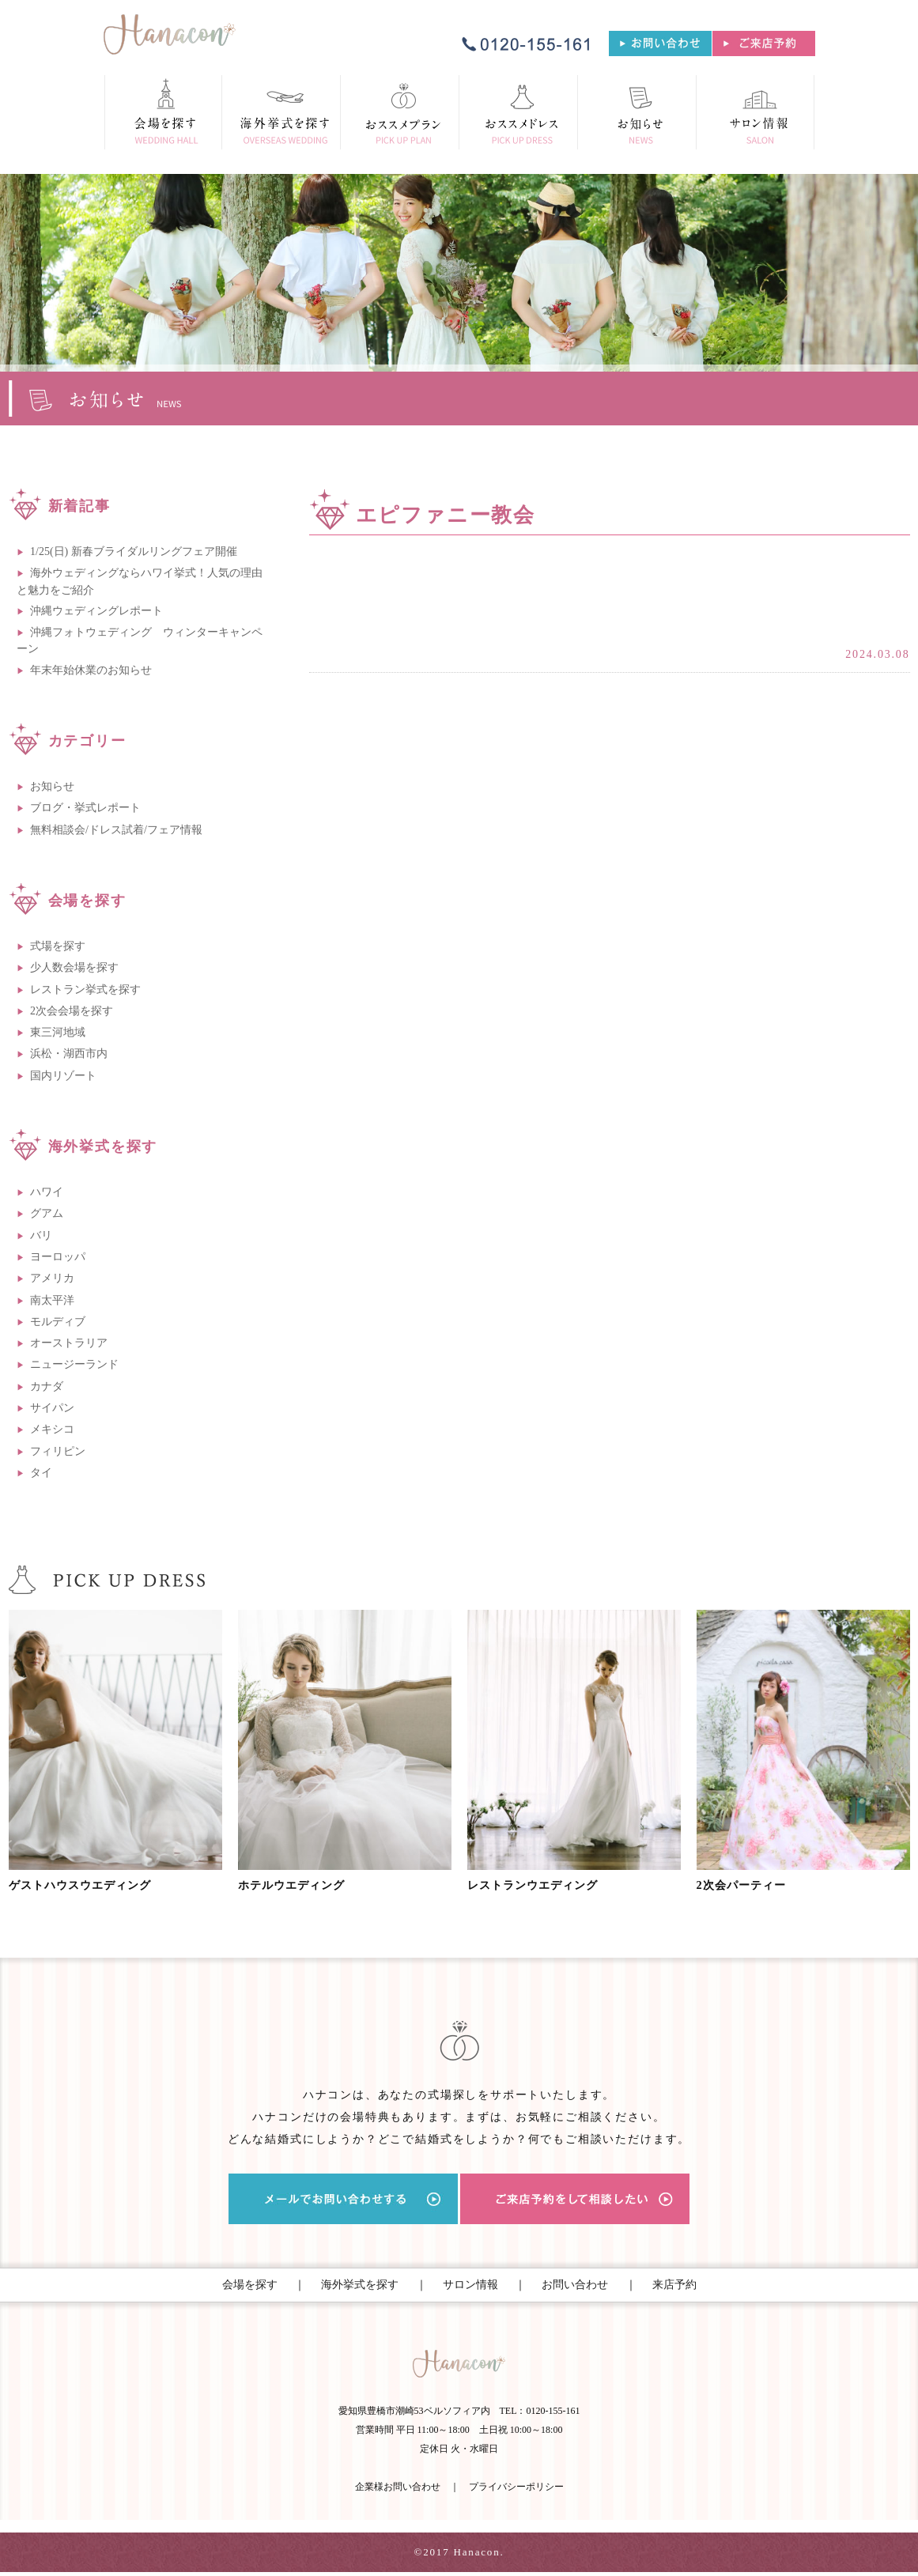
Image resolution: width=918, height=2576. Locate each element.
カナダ (46, 1386)
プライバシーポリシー (516, 2490)
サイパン (52, 1408)
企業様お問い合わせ (397, 2490)
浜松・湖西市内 (69, 1053)
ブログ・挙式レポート (85, 808)
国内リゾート (63, 1076)
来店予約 (674, 2285)
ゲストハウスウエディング (93, 1885)
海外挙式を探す (360, 2285)
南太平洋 (52, 1300)
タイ (41, 1473)
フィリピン (57, 1451)
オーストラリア (69, 1343)
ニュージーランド (74, 1364)
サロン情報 (470, 2285)
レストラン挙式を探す (85, 989)
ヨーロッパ (57, 1257)
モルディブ (57, 1322)
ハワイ (46, 1192)
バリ (41, 1235)
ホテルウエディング (301, 1885)
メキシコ (52, 1429)
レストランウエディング (544, 1885)
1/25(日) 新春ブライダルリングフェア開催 (133, 551)
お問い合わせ (575, 2285)
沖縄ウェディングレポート (96, 611)
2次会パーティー (750, 1885)
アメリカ (52, 1278)
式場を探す (57, 946)
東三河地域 (57, 1032)
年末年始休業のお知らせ (91, 670)
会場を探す (250, 2285)
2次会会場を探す (71, 1011)
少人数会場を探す (74, 967)
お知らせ (52, 786)
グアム (46, 1213)
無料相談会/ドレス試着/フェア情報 (116, 830)
